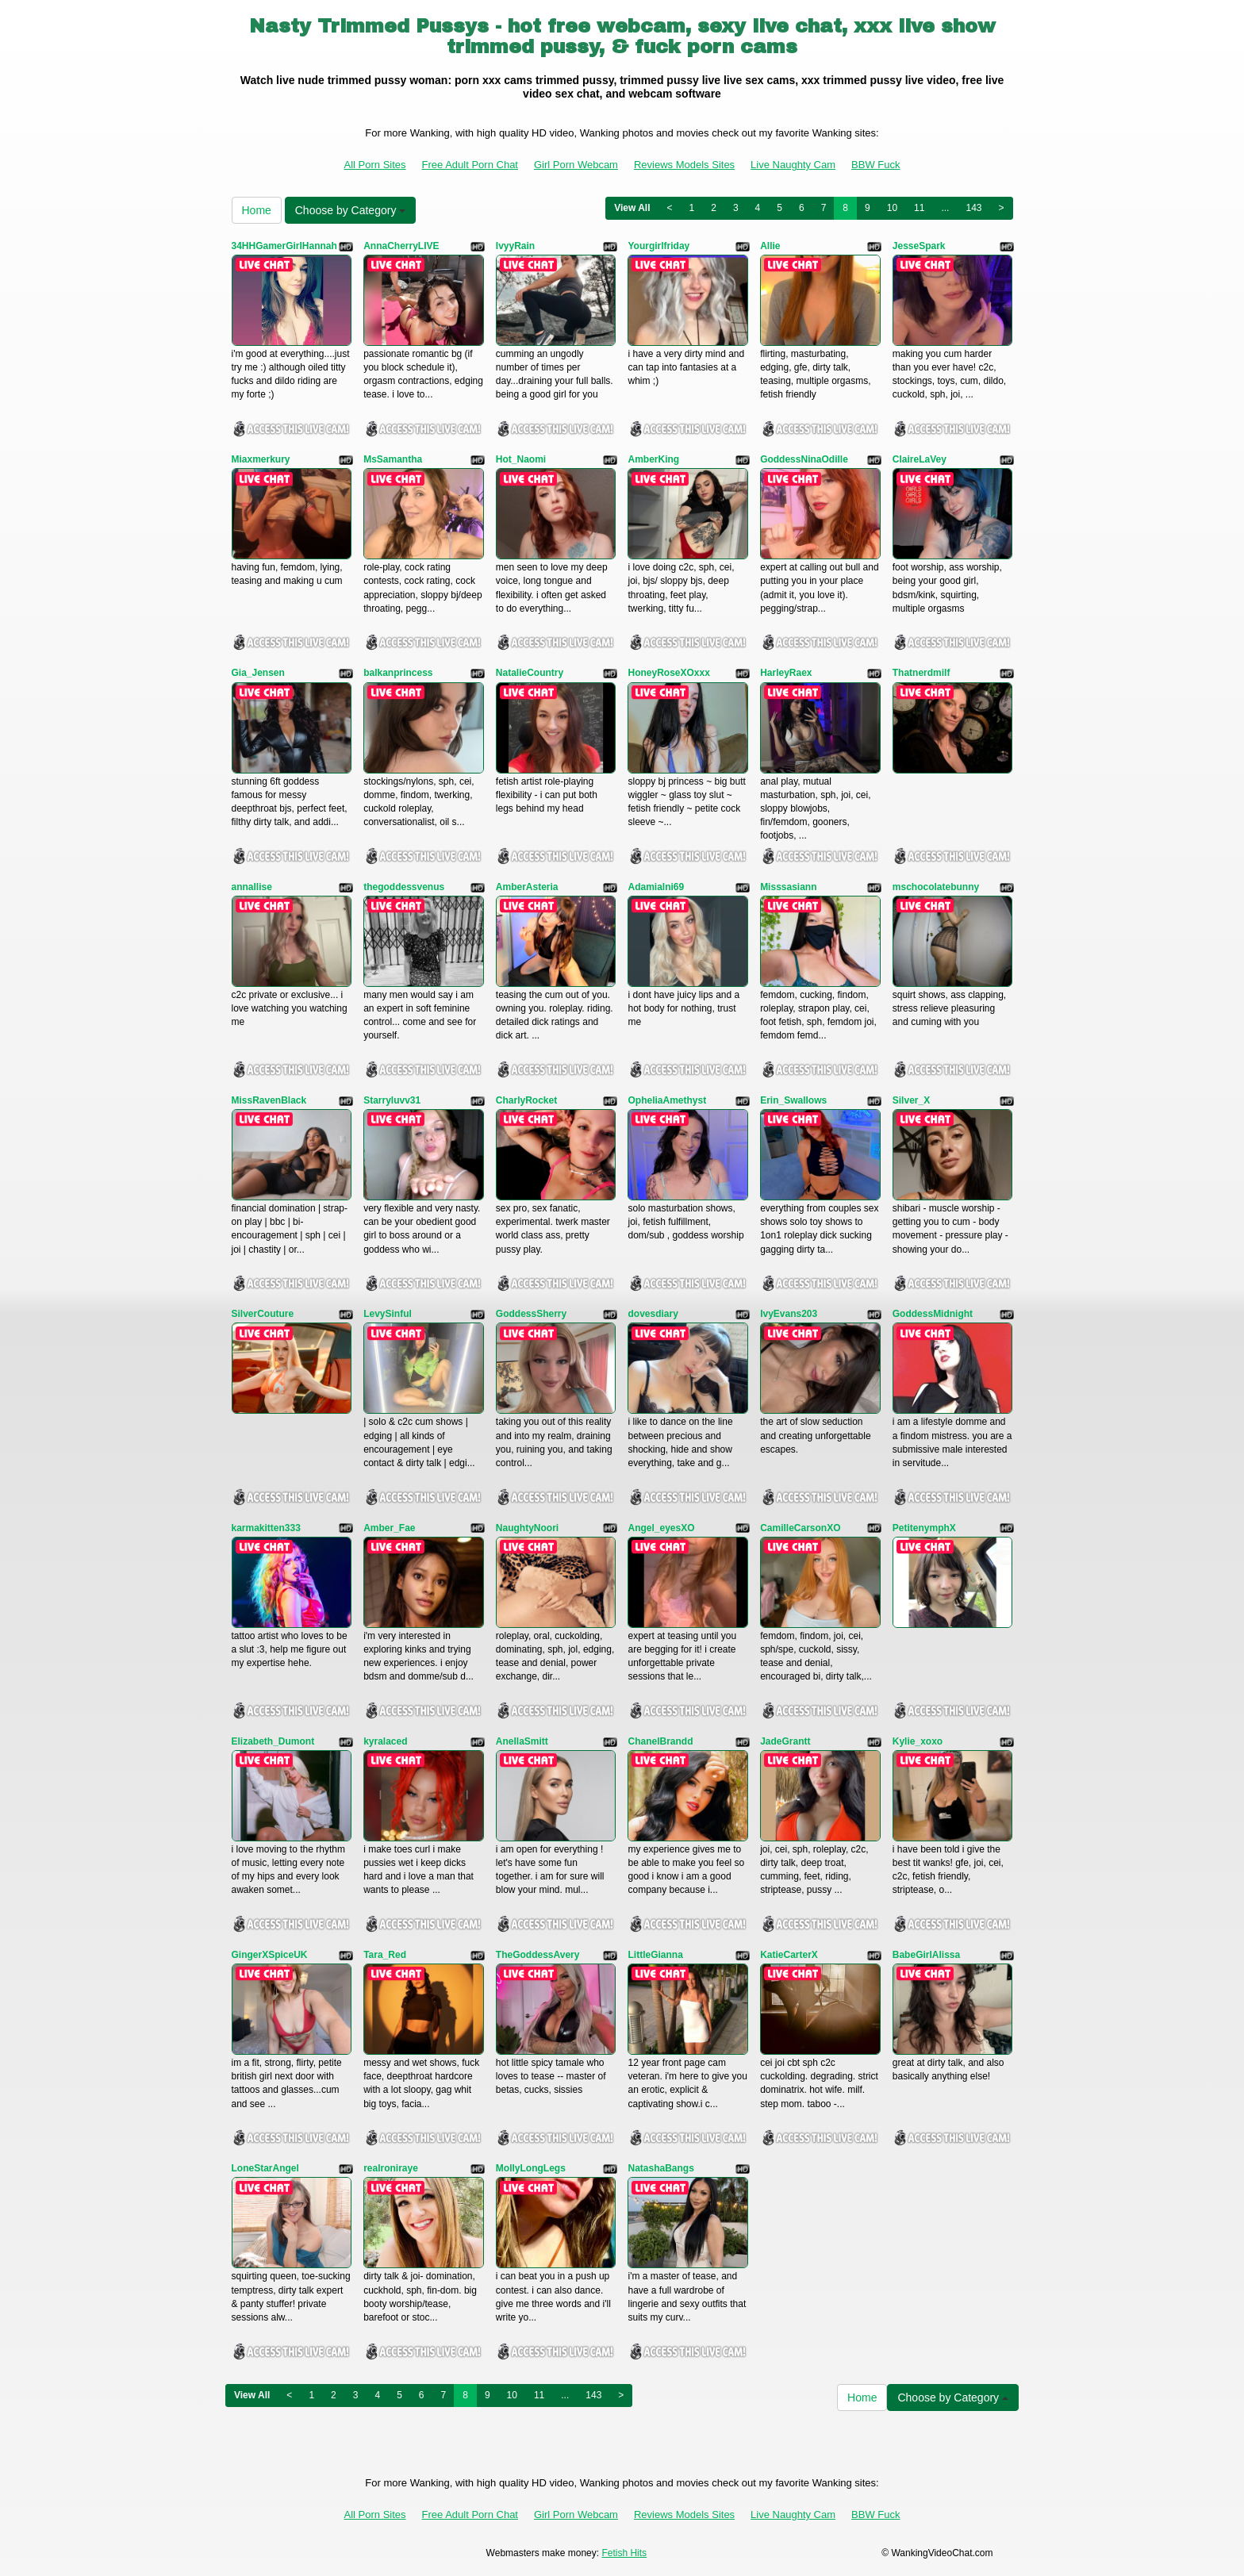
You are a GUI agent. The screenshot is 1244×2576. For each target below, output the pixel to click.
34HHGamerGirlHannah (284, 245)
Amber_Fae (389, 1528)
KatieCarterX (789, 1954)
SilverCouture (263, 1313)
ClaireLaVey (919, 459)
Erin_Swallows (793, 1100)
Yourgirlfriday (658, 245)
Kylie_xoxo (918, 1741)
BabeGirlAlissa (926, 1954)
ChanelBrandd (660, 1741)
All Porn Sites (375, 165)
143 (973, 207)
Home (256, 210)
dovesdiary (653, 1313)
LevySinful (387, 1313)
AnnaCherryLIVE (401, 245)
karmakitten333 (266, 1528)
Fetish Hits (624, 2553)
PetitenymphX (924, 1528)
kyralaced (385, 1741)
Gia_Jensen (258, 672)
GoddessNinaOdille (804, 459)
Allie (770, 245)
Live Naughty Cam (793, 165)
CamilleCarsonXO (800, 1528)
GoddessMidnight (933, 1313)
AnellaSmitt (522, 1741)
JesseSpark (919, 245)
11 (919, 207)
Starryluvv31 (391, 1100)
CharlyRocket (526, 1100)
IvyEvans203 (788, 1313)
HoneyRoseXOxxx (668, 672)
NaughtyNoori (527, 1528)
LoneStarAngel (265, 2168)
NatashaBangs (660, 2168)
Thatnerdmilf (921, 672)
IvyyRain (515, 245)
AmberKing (653, 459)
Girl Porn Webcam (576, 165)
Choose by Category (350, 210)
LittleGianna (655, 1954)
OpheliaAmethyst (667, 1100)
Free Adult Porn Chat (470, 165)
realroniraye (390, 2168)
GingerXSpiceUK (270, 1954)
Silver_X (911, 1100)
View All (632, 207)
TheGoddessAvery (538, 1954)
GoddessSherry (531, 1313)
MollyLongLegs (531, 2168)
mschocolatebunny (936, 887)
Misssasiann (788, 887)
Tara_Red (384, 1954)
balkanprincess (397, 672)
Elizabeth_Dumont (273, 1741)
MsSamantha (392, 459)
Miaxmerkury (261, 459)
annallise (252, 887)
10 (892, 207)
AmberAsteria (527, 887)
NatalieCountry (529, 672)
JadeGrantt (785, 1741)
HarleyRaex (786, 672)
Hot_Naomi (521, 459)
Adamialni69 (656, 887)
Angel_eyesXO (661, 1528)
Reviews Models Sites (684, 165)
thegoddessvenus (403, 887)
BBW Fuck (875, 165)
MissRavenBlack (269, 1100)
